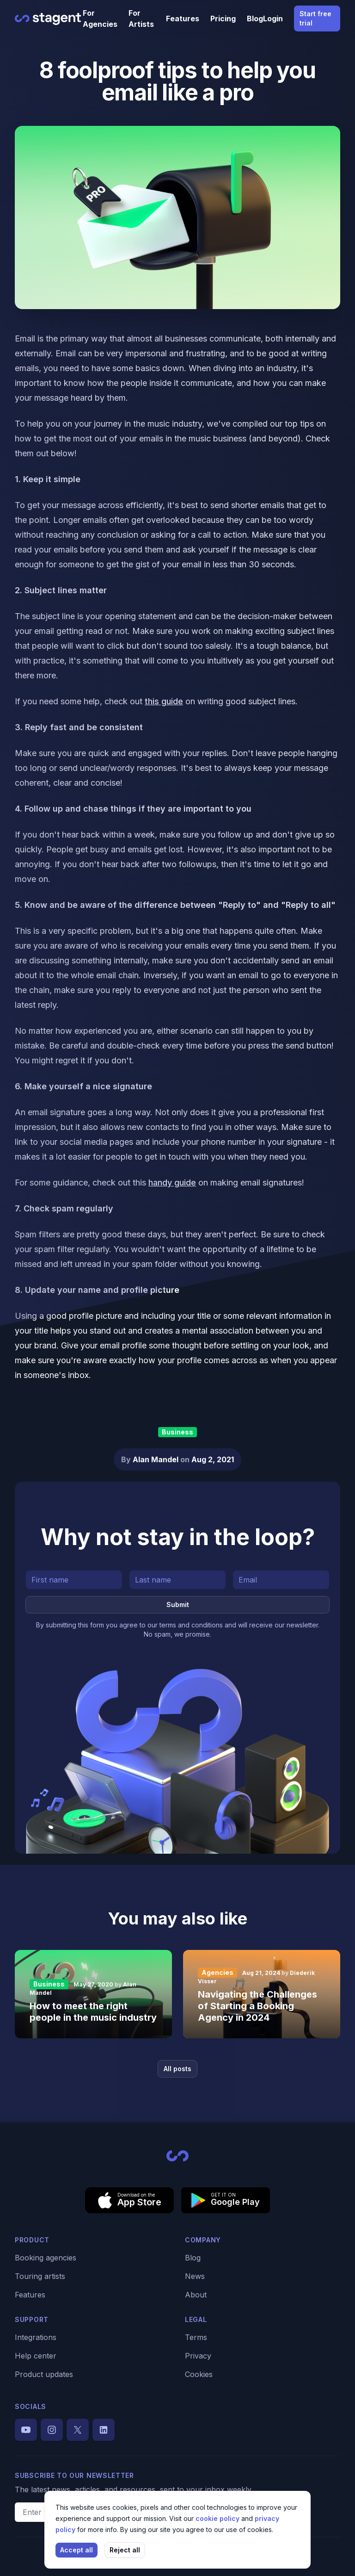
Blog (255, 18)
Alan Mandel (156, 1459)
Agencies (217, 1972)
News (195, 2276)
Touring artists (40, 2276)
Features (182, 18)
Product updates (44, 2374)
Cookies (199, 2374)
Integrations (35, 2337)
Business (177, 1432)
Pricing (223, 18)
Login (273, 18)
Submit (177, 1604)
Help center (35, 2355)
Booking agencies (45, 2257)
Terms (196, 2337)
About (196, 2294)
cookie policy (218, 2518)
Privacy (198, 2355)
